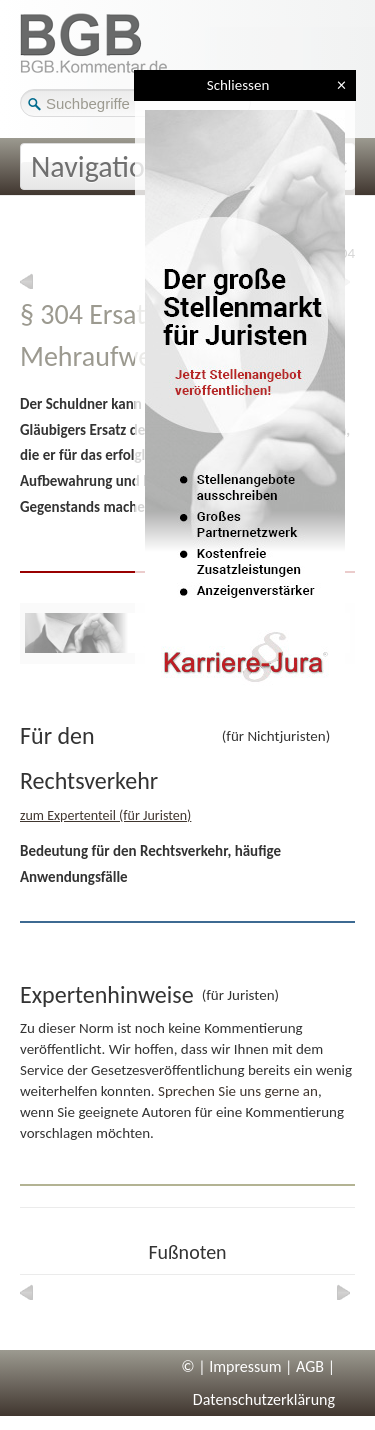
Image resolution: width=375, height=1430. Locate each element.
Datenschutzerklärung (264, 1399)
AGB (310, 1366)
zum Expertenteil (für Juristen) (105, 815)
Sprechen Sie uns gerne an (238, 1091)
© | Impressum (231, 1366)
